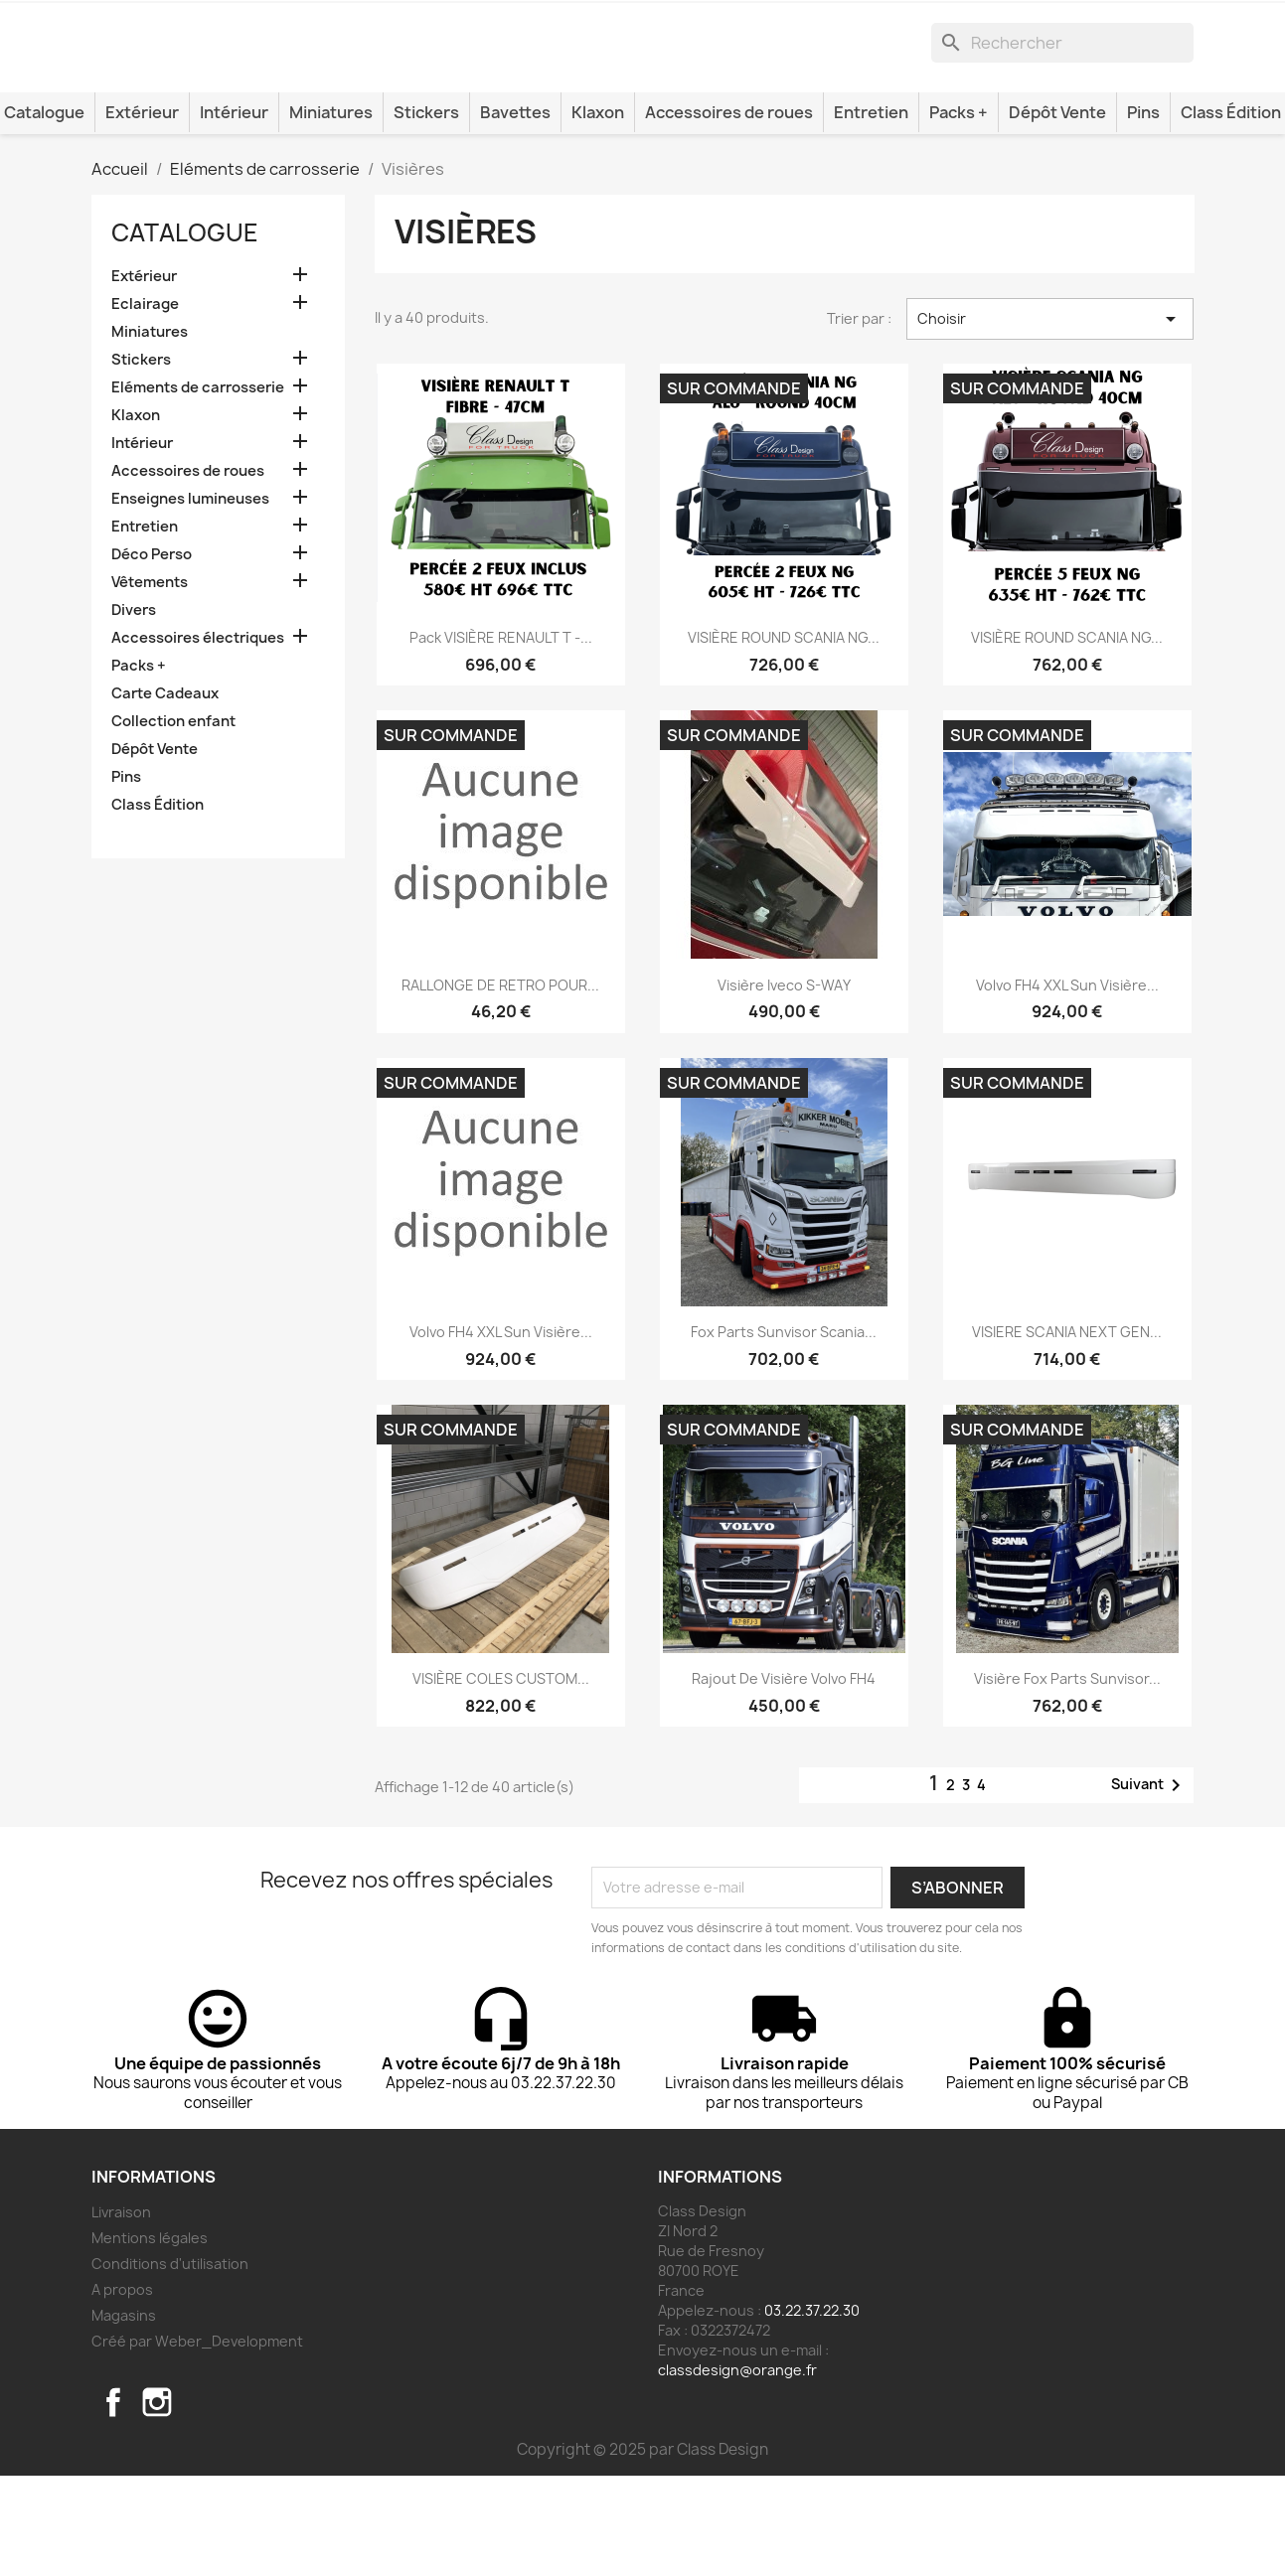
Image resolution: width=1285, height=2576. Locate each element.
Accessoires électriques (197, 738)
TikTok (201, 2502)
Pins (1143, 213)
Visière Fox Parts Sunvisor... (1067, 1778)
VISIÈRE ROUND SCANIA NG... (784, 737)
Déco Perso (151, 655)
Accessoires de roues (729, 213)
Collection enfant (173, 822)
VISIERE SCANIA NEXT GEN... (1067, 1431)
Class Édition (157, 905)
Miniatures (331, 213)
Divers (133, 710)
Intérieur (234, 213)
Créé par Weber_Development (197, 2441)
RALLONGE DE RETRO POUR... (500, 1084)
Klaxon (597, 213)
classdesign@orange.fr (737, 2470)
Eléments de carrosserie (197, 488)
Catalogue (184, 333)
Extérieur (142, 213)
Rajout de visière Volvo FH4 (784, 1778)
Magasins (123, 2415)
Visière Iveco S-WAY (784, 1084)
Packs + (958, 213)
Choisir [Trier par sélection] (1050, 419)
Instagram (157, 2502)
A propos (122, 2389)
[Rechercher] (1062, 116)
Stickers (426, 213)
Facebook (113, 2502)
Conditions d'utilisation (169, 2363)
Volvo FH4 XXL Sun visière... (1067, 1084)
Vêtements (149, 682)
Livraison (121, 2312)
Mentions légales (149, 2338)
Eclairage (145, 404)
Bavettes (515, 213)
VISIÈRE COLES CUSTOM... (500, 1778)
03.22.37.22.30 (812, 2410)
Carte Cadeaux (165, 794)
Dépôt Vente (1057, 213)
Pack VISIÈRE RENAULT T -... (500, 737)
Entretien (871, 213)
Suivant (1149, 1885)
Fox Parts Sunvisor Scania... (784, 1431)
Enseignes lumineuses (190, 599)
